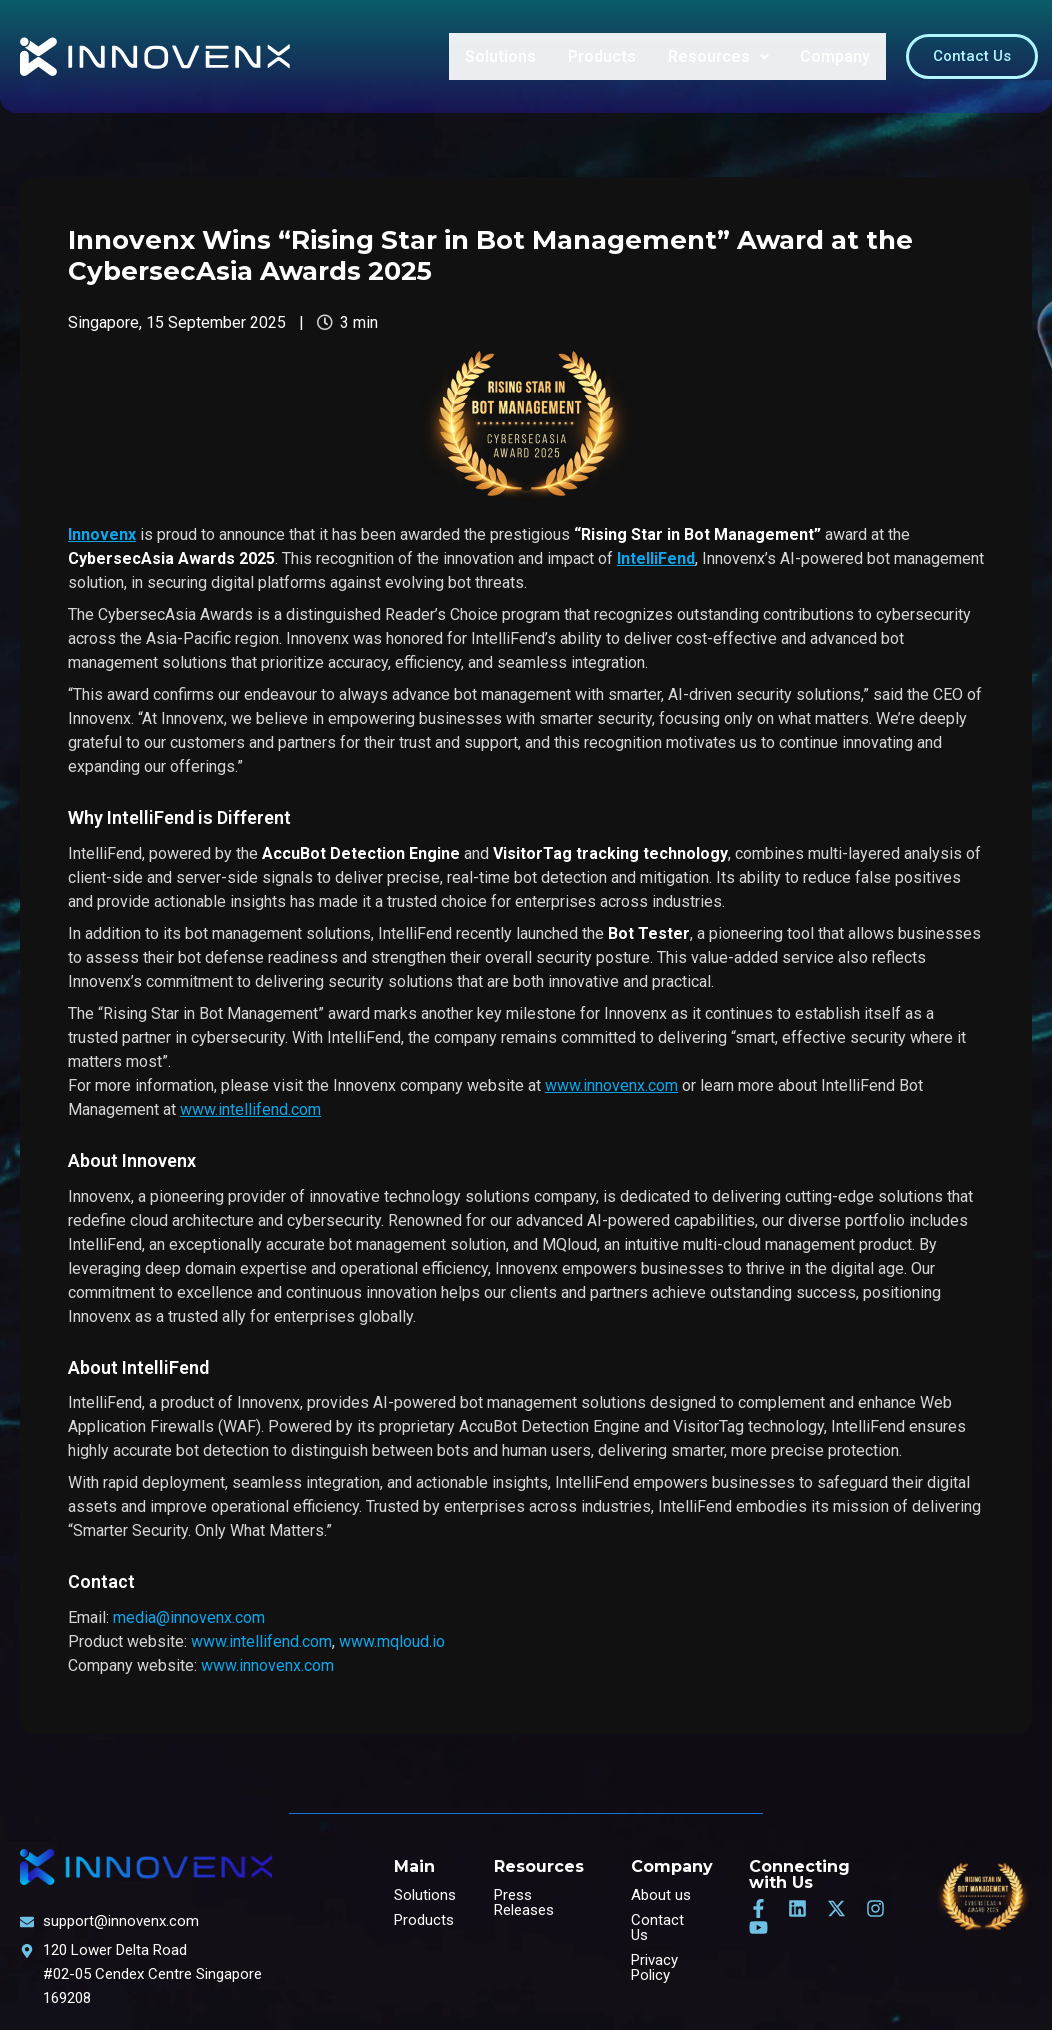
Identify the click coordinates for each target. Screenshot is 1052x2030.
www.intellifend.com (261, 1641)
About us (661, 1895)
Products (606, 56)
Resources (720, 56)
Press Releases (524, 1902)
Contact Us (657, 1927)
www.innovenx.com (267, 1665)
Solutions (506, 56)
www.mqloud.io (392, 1641)
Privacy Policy (654, 1967)
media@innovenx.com (189, 1617)
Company (836, 56)
